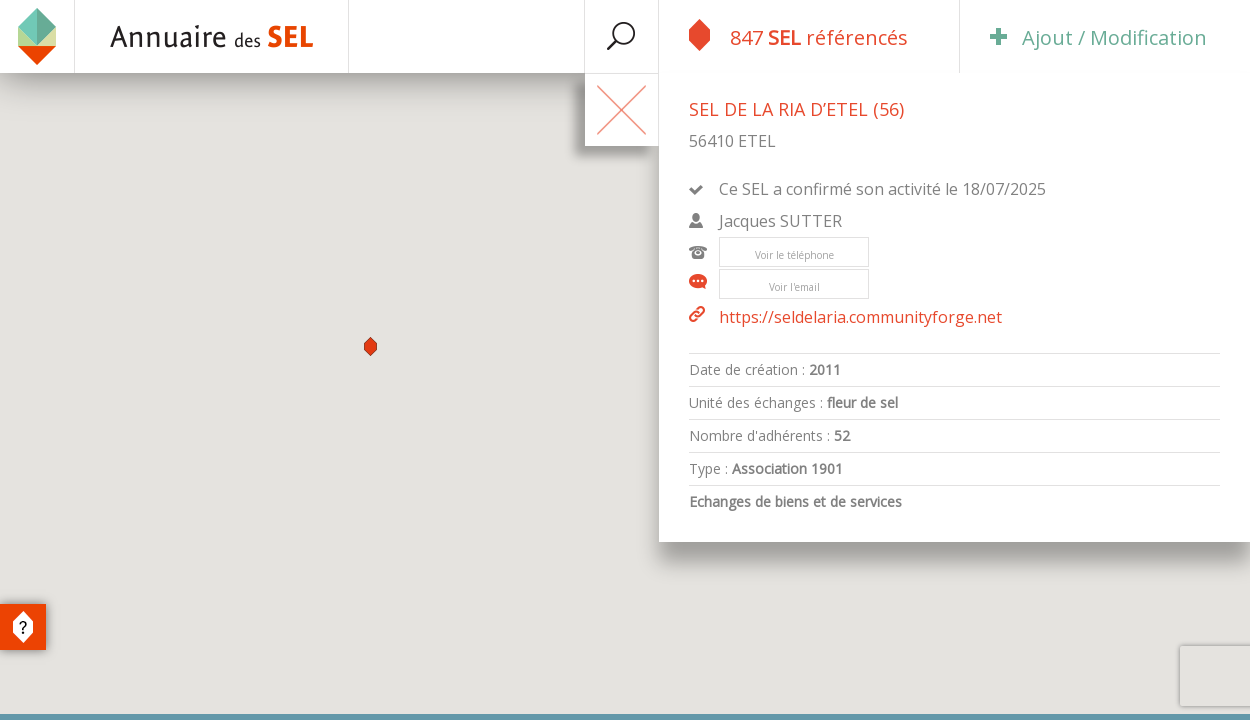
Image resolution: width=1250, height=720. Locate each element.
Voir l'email (794, 287)
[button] (370, 346)
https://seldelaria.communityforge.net (845, 317)
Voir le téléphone (794, 255)
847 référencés (798, 35)
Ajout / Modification (1098, 37)
